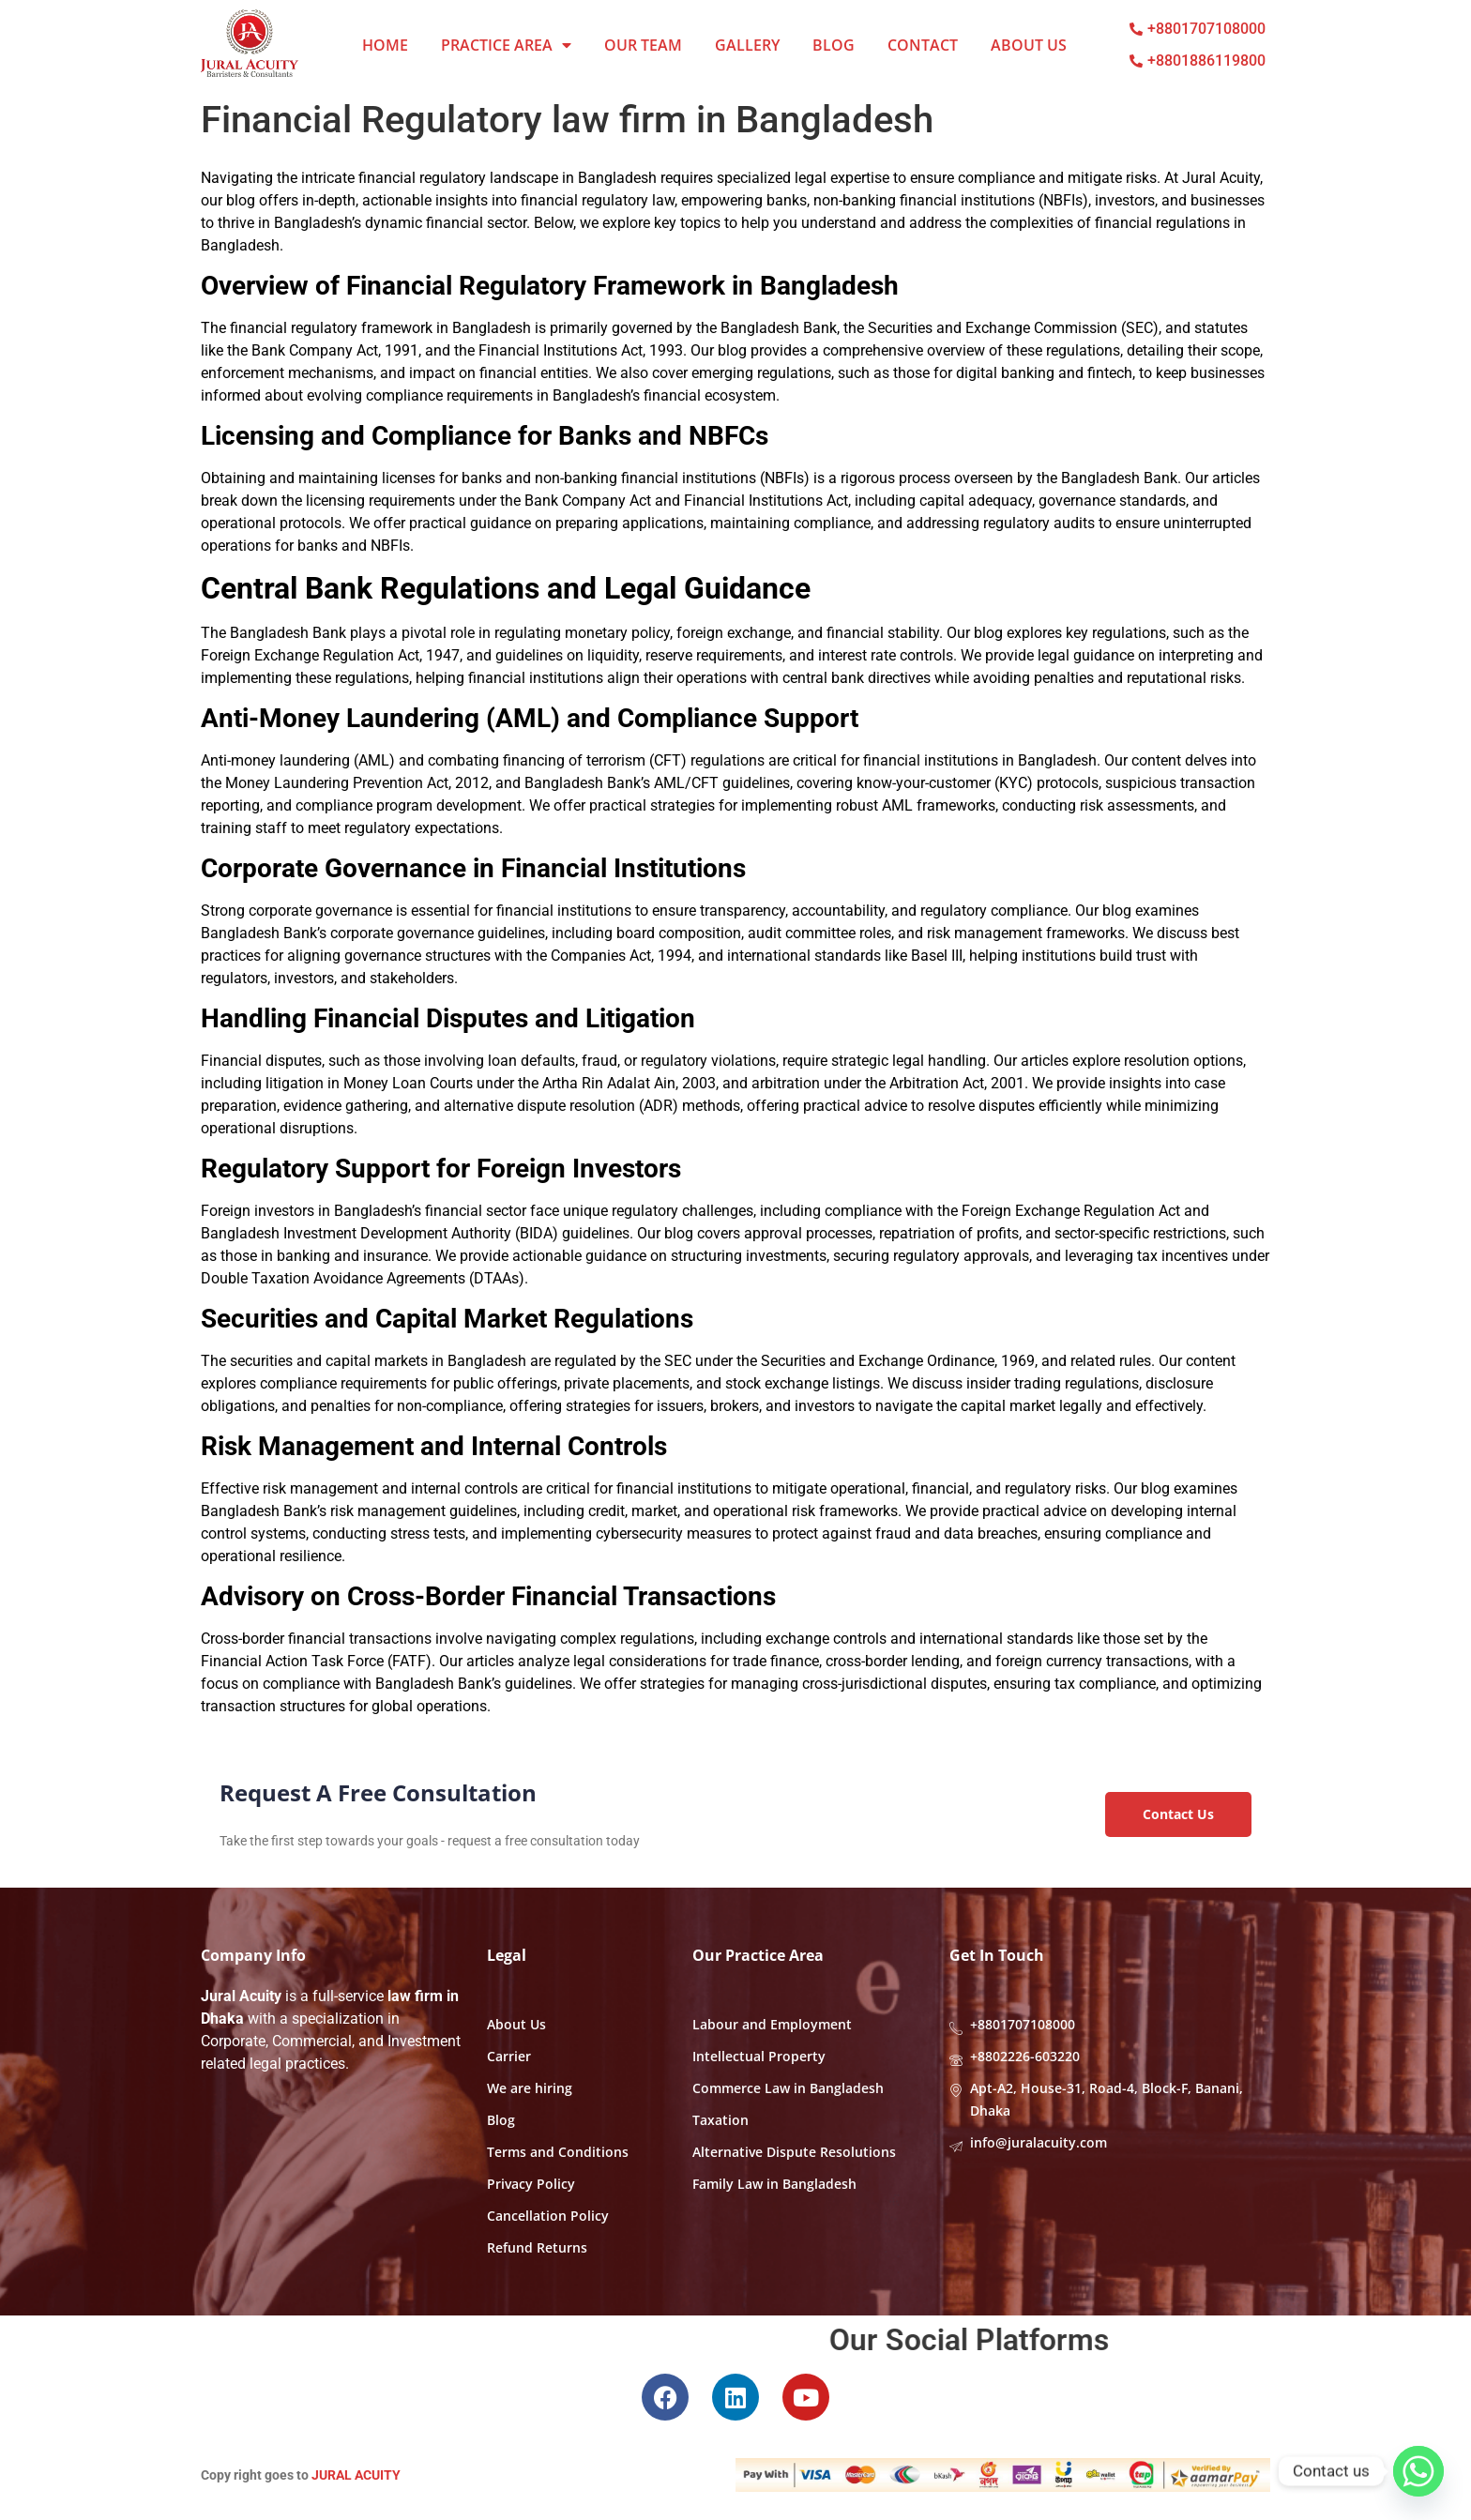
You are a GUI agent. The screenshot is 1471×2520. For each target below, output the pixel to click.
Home (385, 45)
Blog (833, 45)
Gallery (747, 45)
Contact (922, 45)
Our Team (643, 45)
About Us (1029, 45)
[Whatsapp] (1418, 2471)
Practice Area (506, 45)
